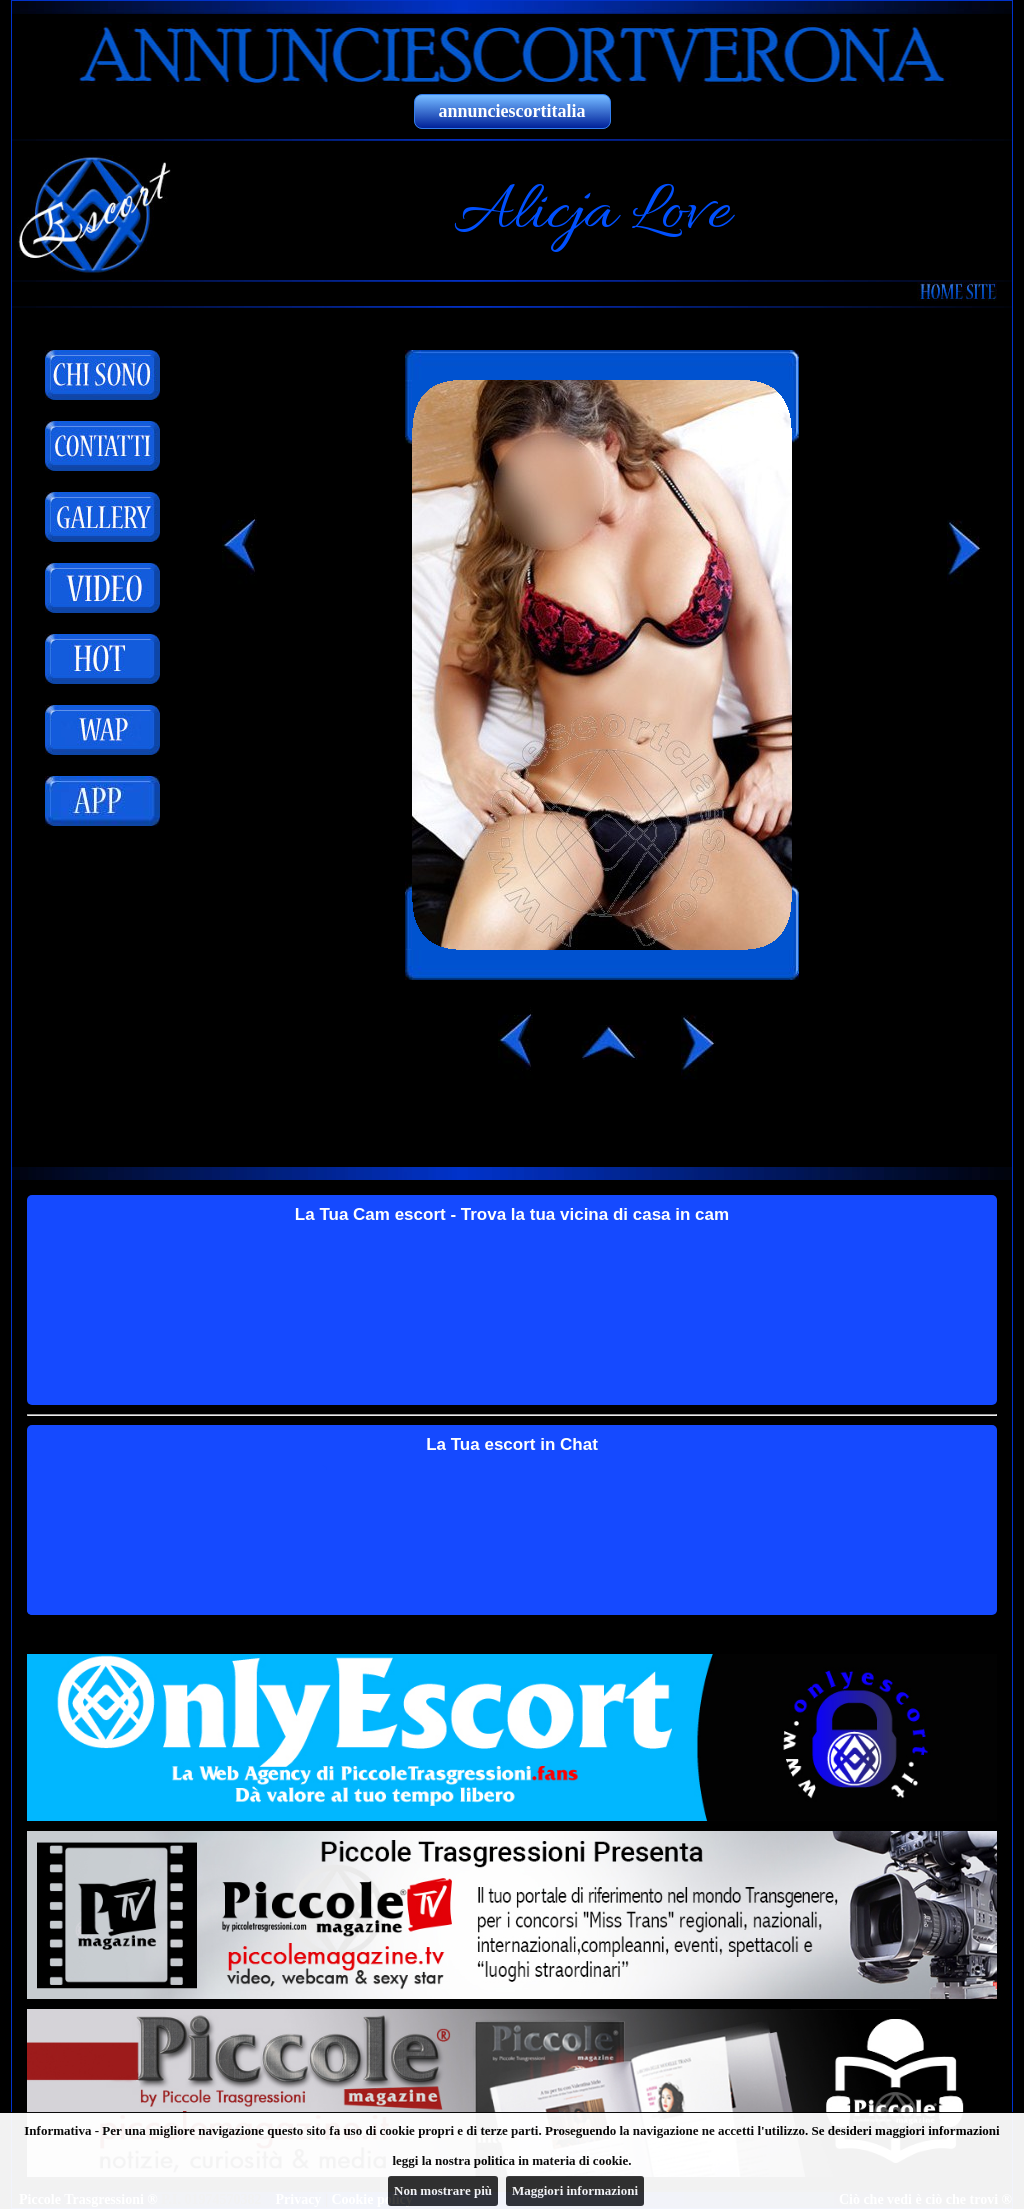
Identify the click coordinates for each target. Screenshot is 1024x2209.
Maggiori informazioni (575, 2190)
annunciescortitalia (512, 111)
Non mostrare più (443, 2190)
